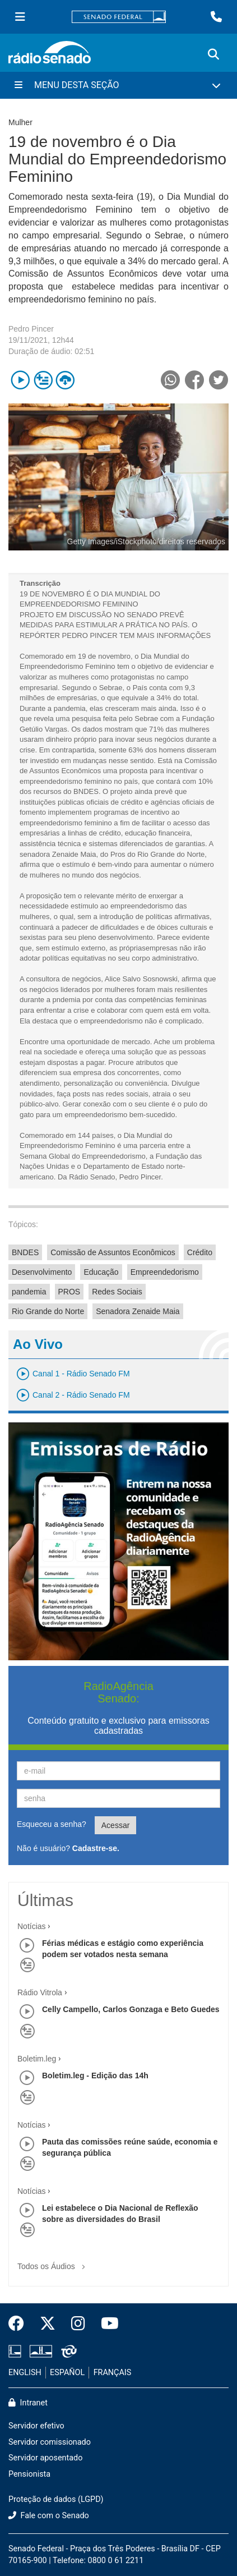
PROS (69, 1291)
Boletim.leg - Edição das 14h (95, 2075)
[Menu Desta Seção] (118, 85)
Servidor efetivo (36, 2426)
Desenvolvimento (42, 1272)
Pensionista (29, 2474)
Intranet (28, 2403)
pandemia (29, 1291)
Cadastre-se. (95, 1848)
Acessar (115, 1825)
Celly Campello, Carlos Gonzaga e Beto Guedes (131, 2009)
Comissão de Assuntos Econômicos (112, 1252)
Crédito (199, 1252)
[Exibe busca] (213, 54)
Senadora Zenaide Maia (137, 1311)
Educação (100, 1272)
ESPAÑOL (67, 2372)
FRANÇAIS (113, 2372)
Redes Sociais (117, 1291)
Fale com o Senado (48, 2515)
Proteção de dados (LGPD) (56, 2499)
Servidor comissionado (49, 2442)
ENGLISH (24, 2372)
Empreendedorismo (165, 1272)
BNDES (25, 1252)
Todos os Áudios (53, 2262)
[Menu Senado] (20, 16)
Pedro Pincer (31, 328)
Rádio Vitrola (39, 1992)
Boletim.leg (36, 2058)
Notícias (31, 1926)
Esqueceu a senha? (51, 1824)
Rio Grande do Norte (48, 1311)
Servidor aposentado (45, 2458)
